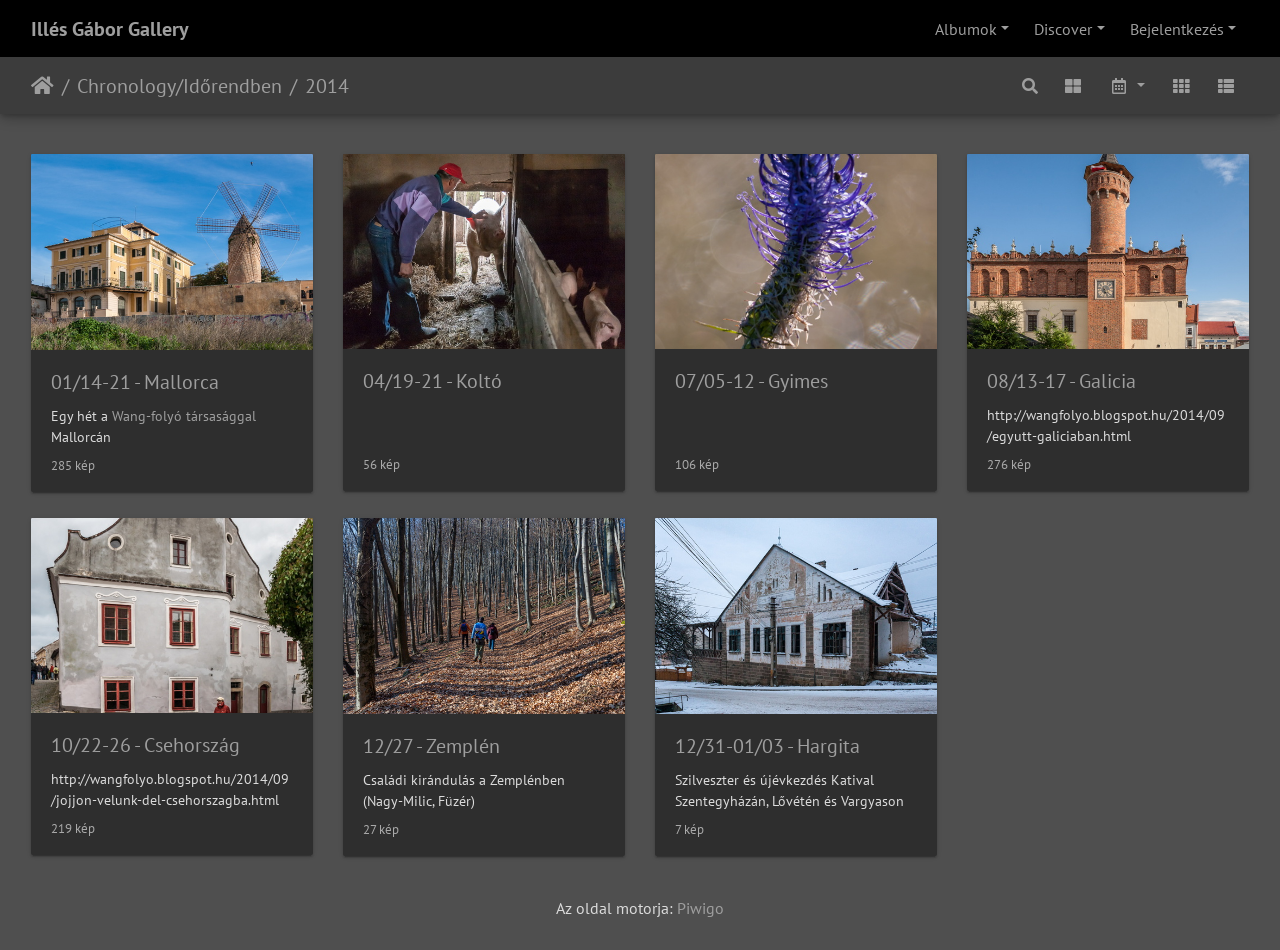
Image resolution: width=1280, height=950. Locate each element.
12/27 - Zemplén (431, 746)
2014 (327, 86)
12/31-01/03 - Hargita (767, 746)
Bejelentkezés (1177, 29)
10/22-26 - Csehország (145, 745)
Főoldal (42, 86)
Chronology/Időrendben (179, 86)
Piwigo (700, 908)
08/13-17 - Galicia (1061, 381)
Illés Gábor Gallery (110, 29)
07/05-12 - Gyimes (751, 381)
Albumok (966, 29)
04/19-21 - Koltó (432, 381)
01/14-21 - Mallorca (135, 382)
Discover (1063, 29)
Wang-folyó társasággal (184, 416)
